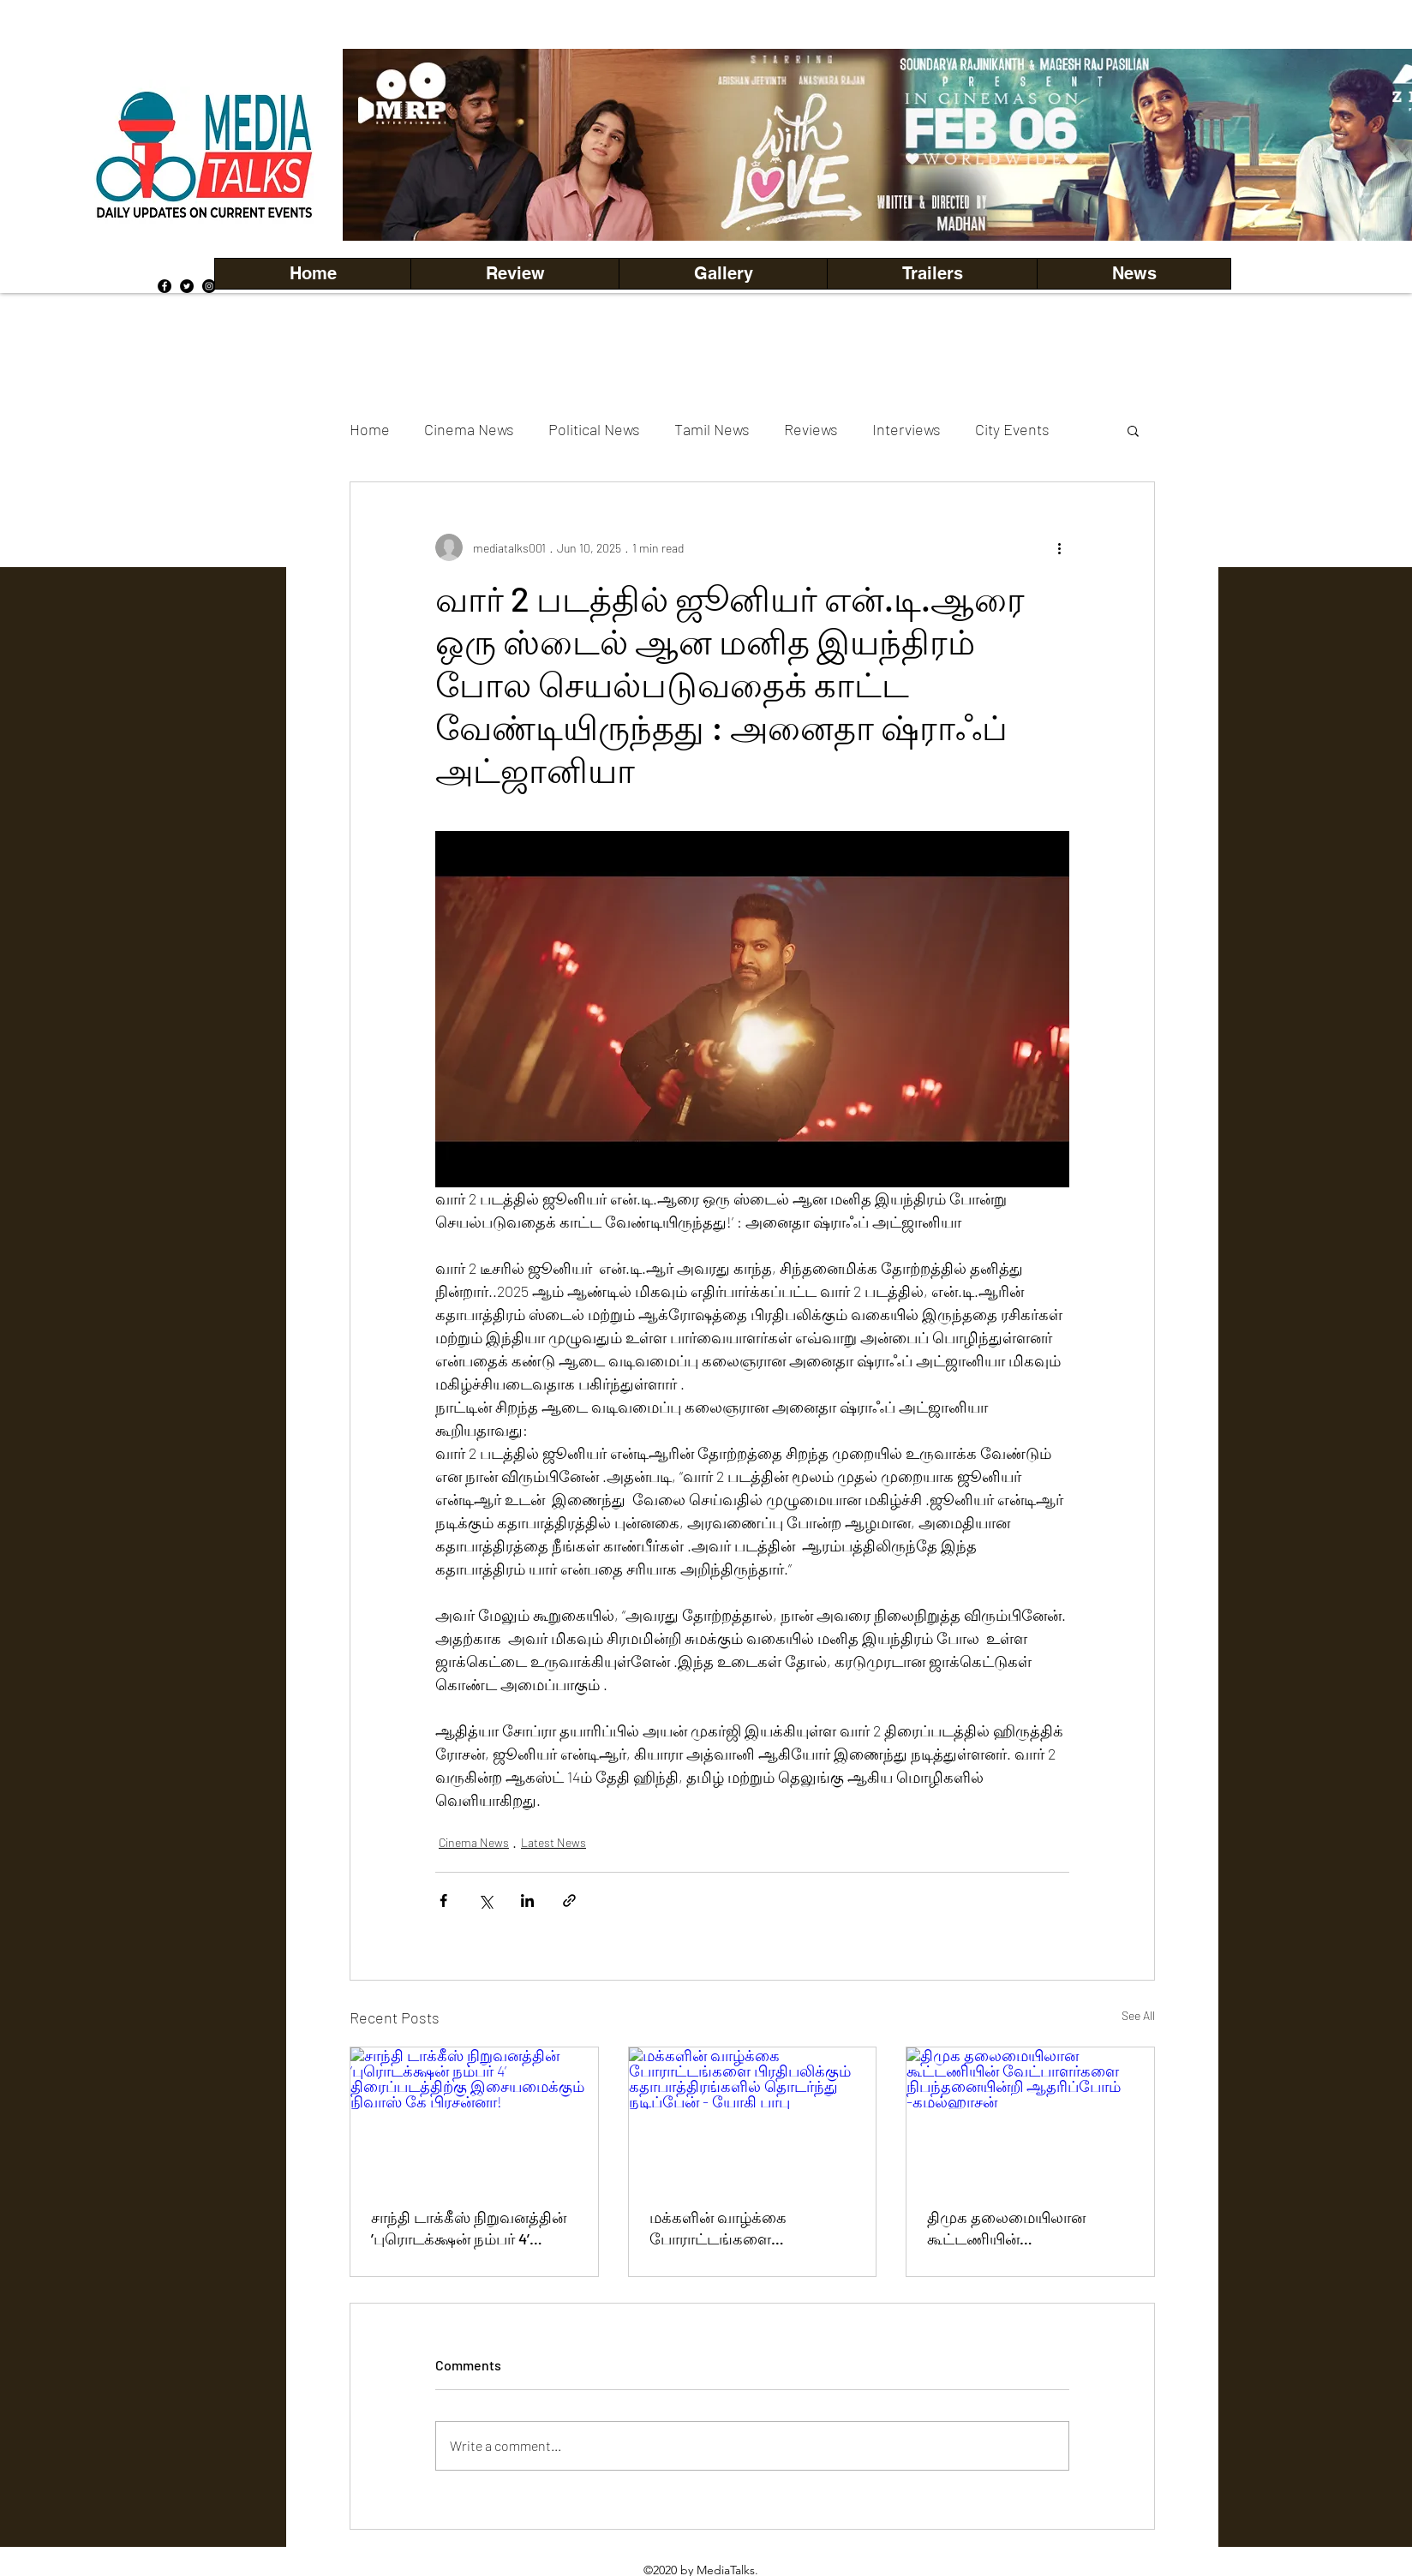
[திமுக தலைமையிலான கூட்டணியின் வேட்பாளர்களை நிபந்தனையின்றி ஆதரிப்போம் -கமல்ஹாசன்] (1030, 2116)
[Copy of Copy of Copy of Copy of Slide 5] (905, 202)
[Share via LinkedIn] (527, 1900)
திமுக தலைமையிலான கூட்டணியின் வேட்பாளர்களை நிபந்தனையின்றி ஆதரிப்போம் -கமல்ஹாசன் (1021, 2229)
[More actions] (1059, 547)
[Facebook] (164, 286)
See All (1138, 2015)
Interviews (906, 429)
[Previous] (384, 145)
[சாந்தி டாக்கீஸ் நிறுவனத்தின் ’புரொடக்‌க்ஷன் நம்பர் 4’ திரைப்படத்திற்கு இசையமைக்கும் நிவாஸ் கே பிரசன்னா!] (474, 2116)
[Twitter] (187, 286)
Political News (594, 429)
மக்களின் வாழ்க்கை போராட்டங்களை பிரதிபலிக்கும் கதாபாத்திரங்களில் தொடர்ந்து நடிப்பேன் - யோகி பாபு (751, 2229)
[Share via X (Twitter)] (485, 1900)
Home (370, 429)
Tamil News (712, 429)
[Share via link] (569, 1900)
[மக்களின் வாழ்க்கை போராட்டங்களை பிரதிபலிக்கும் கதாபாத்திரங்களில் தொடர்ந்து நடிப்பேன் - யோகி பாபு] (753, 2116)
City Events (1012, 429)
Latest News (553, 1842)
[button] (723, 274)
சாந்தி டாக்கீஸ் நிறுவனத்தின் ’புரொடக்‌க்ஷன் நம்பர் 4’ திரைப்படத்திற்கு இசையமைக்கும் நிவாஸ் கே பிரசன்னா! (468, 2229)
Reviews (811, 429)
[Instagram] (209, 286)
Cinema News (469, 429)
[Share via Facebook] (443, 1900)
